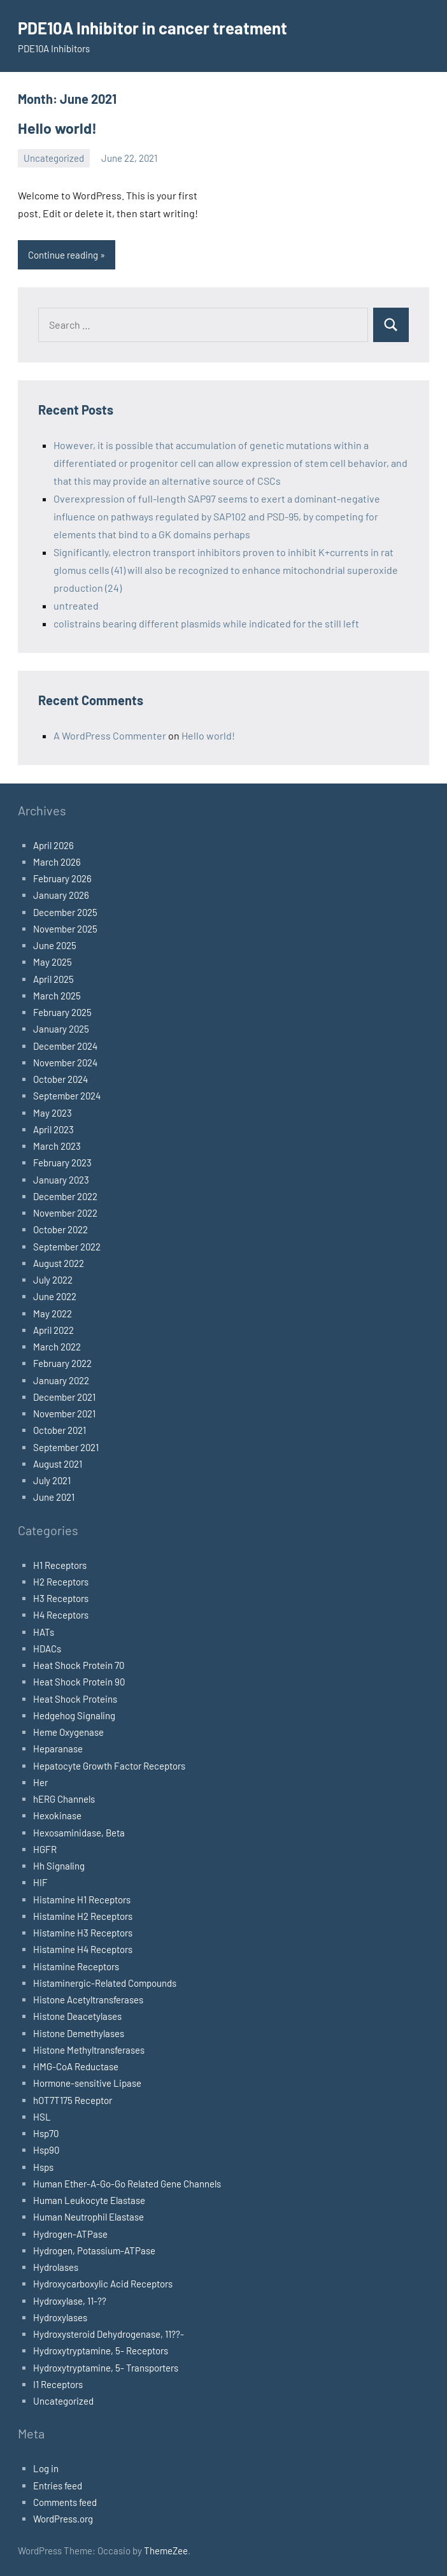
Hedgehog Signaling (74, 1714)
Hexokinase (57, 1815)
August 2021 (57, 1462)
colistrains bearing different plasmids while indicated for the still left (206, 622)
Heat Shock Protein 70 (78, 1664)
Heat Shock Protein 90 (79, 1681)
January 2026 (61, 894)
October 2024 (60, 1078)
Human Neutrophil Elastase (88, 2216)
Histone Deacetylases (77, 2015)
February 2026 (62, 877)
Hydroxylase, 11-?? (69, 2299)
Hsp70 (46, 2132)
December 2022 (65, 1195)
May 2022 (52, 1312)
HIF (40, 1881)
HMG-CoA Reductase (75, 2065)
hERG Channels (64, 1797)
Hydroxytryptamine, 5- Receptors (100, 2350)
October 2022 (60, 1228)
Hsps (43, 2166)
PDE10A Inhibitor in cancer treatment (164, 27)
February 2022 (62, 1362)
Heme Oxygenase (68, 1730)
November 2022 (65, 1211)
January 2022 (61, 1379)
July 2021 (52, 1479)
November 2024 (65, 1061)
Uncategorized (54, 157)
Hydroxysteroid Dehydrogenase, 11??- (108, 2332)
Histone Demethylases (78, 2032)
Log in (46, 2467)
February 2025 (62, 1011)
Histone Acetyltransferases (88, 1998)
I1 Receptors (58, 2383)
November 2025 (65, 927)
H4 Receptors (61, 1614)
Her (40, 1781)
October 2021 (59, 1429)
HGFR (45, 1848)
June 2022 (54, 1295)
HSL (42, 2115)
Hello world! (54, 127)
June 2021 (53, 1496)
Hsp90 (46, 2149)
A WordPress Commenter (109, 734)
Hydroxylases (60, 2316)
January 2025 (61, 1028)
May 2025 (52, 961)
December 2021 (64, 1395)
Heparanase (58, 1748)
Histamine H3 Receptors (82, 1931)
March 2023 (57, 1144)
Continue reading (63, 253)
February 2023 (62, 1162)
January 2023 (61, 1178)
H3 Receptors (61, 1597)
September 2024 (67, 1095)
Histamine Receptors (76, 1965)
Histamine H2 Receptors (82, 1915)
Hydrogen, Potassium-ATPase (94, 2249)
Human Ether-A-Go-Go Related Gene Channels (127, 2182)
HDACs (47, 1647)
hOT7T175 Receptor (72, 2099)
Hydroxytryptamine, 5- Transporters (105, 2366)
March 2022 (57, 1345)
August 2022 (58, 1262)
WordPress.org (63, 2517)
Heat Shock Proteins (75, 1697)
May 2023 (52, 1111)
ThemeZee (166, 2550)
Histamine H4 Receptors (82, 1948)
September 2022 (67, 1245)
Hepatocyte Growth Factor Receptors (109, 1764)
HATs (43, 1630)
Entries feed (57, 2484)
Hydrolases (55, 2266)
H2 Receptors (61, 1580)
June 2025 (54, 944)
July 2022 (53, 1278)
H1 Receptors (60, 1564)
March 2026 (57, 860)
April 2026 (53, 844)
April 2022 (53, 1329)
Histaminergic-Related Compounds (104, 1981)
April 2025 (53, 978)
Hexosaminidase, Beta (79, 1831)
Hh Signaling (59, 1864)
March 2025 (57, 994)
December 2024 (65, 1044)
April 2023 (53, 1128)
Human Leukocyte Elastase (89, 2199)
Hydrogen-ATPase (70, 2232)
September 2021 (66, 1446)
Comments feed (65, 2501)
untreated (76, 604)
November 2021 (64, 1412)
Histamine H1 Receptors (82, 1898)
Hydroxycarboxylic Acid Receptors (103, 2283)
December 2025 (65, 911)
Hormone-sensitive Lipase (87, 2082)
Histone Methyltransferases (89, 2048)
